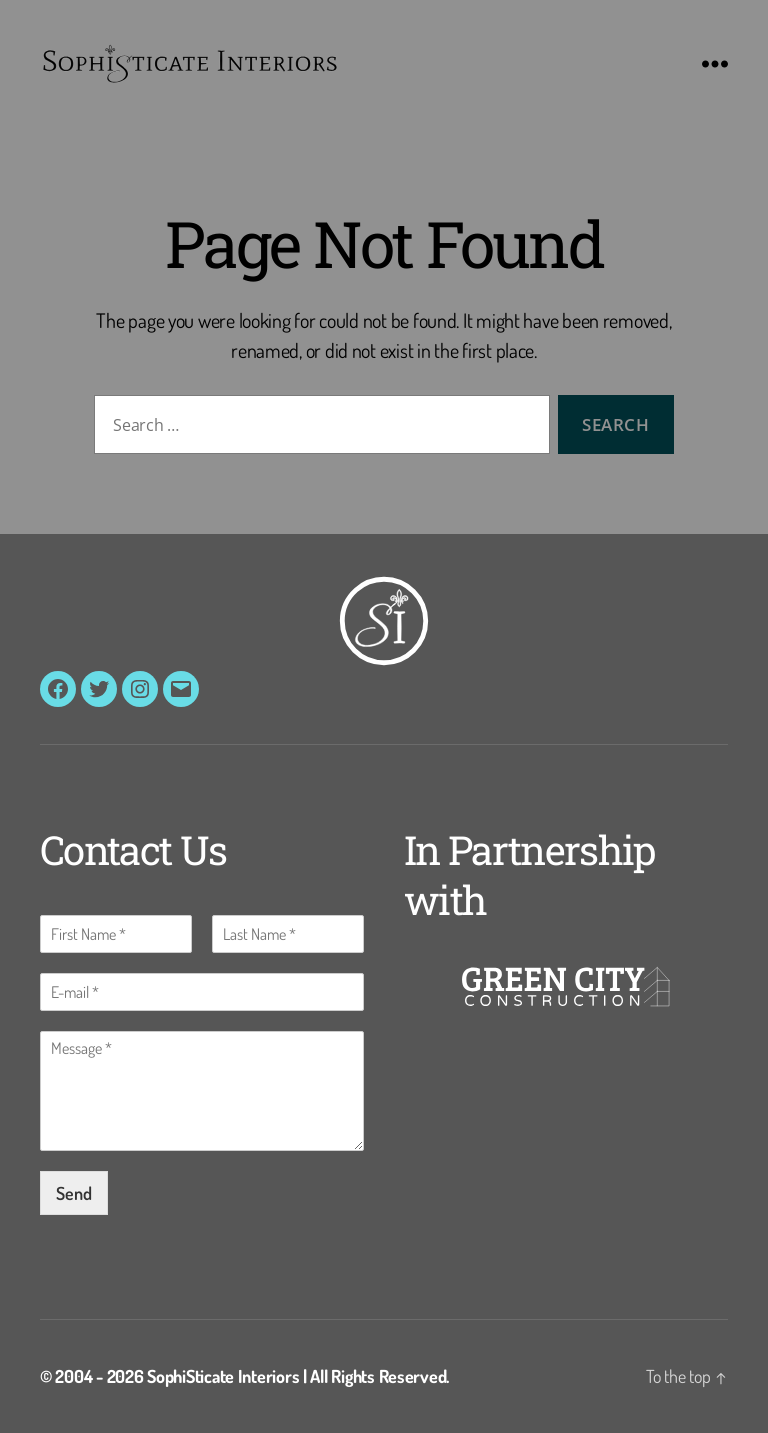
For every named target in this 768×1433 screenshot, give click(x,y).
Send (74, 1193)
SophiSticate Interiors (223, 1376)
